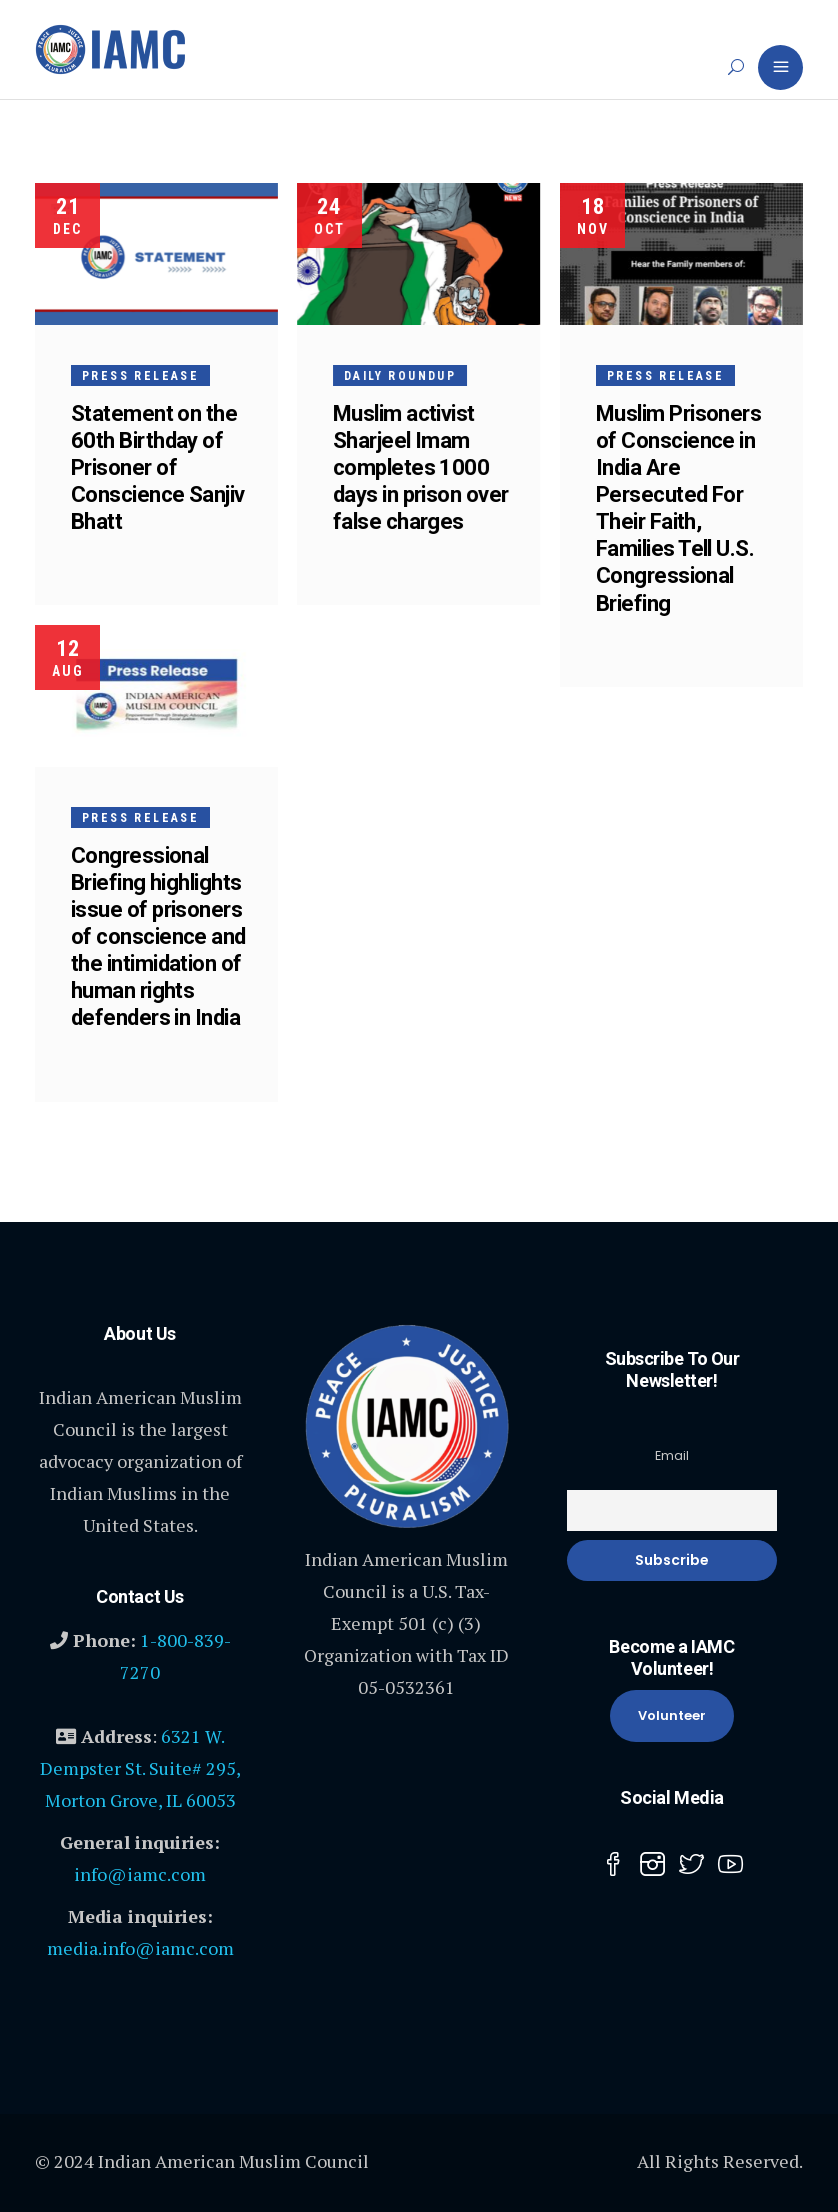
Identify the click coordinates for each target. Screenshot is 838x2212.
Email (672, 1455)
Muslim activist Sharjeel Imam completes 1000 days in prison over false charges (423, 467)
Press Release (140, 376)
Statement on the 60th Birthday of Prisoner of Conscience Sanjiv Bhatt (158, 467)
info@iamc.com (140, 1874)
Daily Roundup (402, 376)
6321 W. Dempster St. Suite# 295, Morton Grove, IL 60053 (140, 1768)
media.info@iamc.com (140, 1948)
